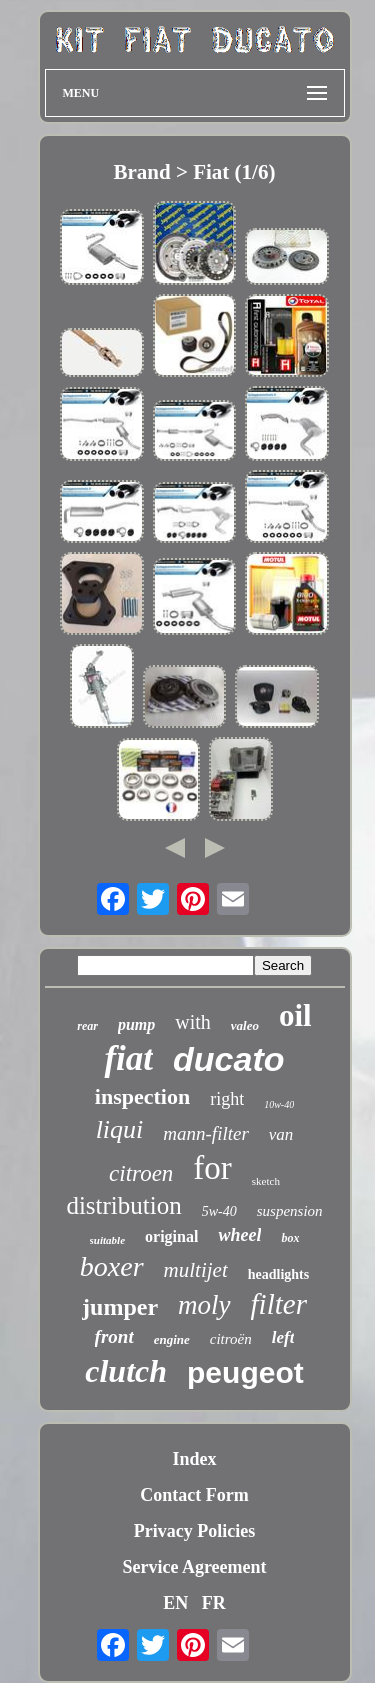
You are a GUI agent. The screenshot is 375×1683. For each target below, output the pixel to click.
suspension (290, 1211)
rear (87, 1026)
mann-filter (206, 1133)
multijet (196, 1270)
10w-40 (279, 1104)
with (193, 1022)
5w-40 (219, 1211)
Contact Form (194, 1495)
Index (194, 1459)
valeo (245, 1025)
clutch (126, 1371)
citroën (231, 1339)
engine (172, 1339)
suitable (107, 1240)
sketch (266, 1181)
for (212, 1168)
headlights (278, 1274)
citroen (141, 1173)
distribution (123, 1205)
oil (295, 1015)
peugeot (245, 1372)
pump (136, 1024)
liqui (120, 1129)
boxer (112, 1266)
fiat (128, 1058)
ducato (228, 1059)
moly (204, 1305)
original (171, 1236)
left (283, 1337)
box (290, 1238)
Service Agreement (194, 1567)
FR (214, 1603)
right (227, 1099)
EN (175, 1603)
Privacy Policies (194, 1531)
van (281, 1134)
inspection (142, 1096)
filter (279, 1304)
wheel (239, 1235)
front (114, 1336)
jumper (120, 1307)
